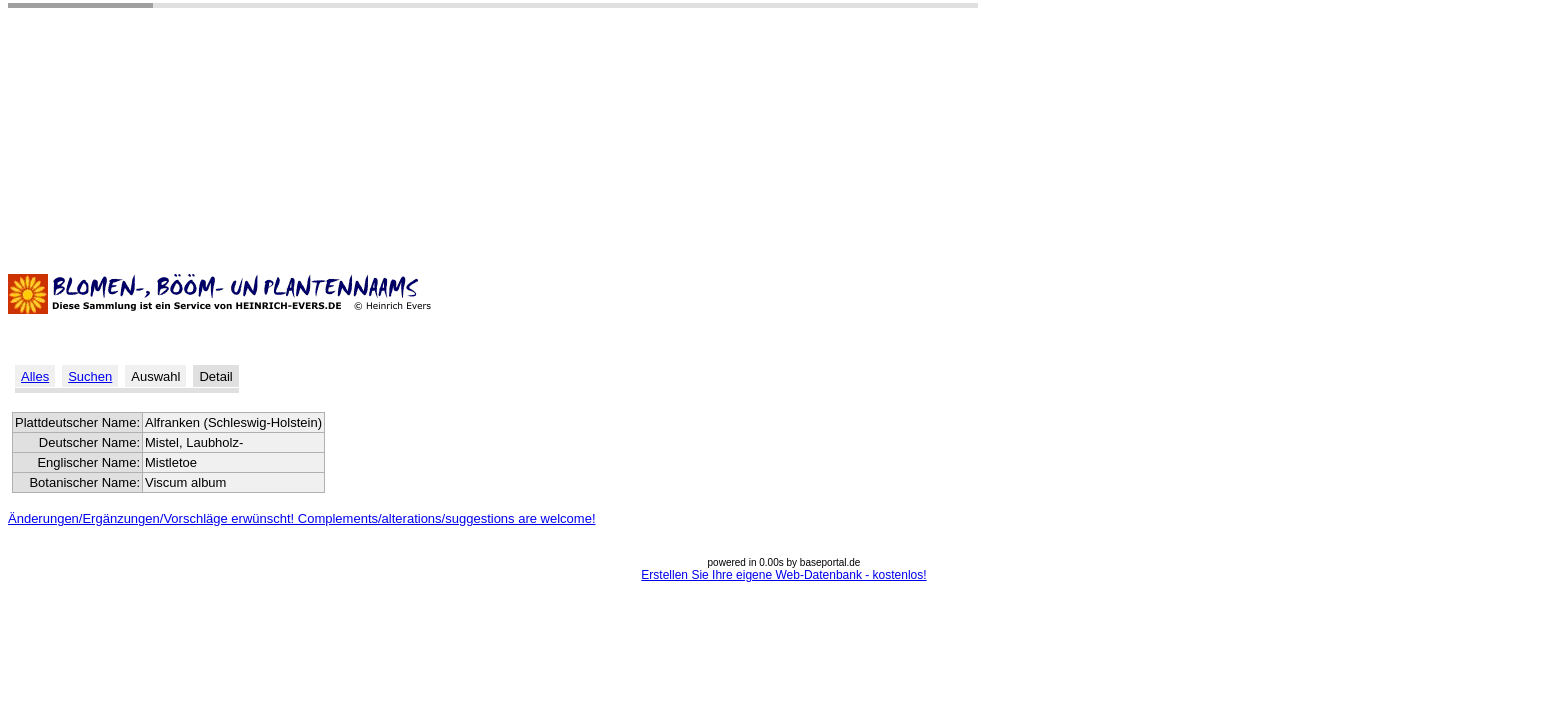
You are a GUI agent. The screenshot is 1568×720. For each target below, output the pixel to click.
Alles (35, 376)
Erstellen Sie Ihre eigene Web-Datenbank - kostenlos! (783, 575)
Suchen (90, 376)
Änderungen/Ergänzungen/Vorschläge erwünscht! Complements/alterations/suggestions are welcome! (302, 518)
